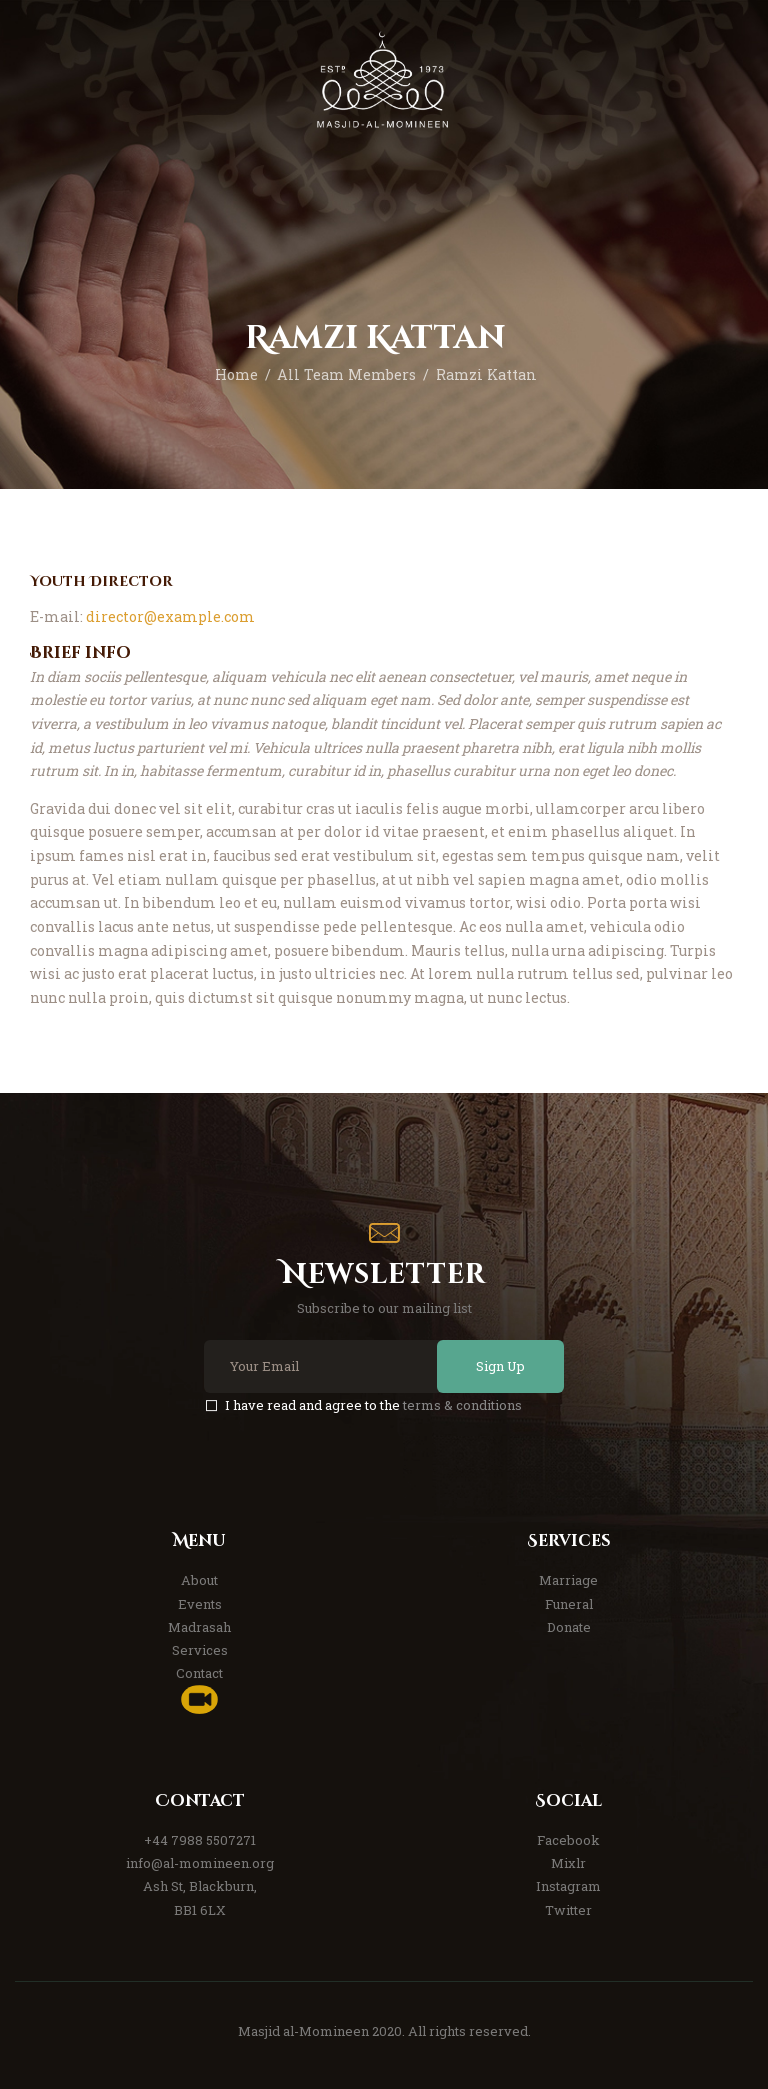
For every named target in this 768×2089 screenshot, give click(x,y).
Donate (569, 1627)
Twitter (568, 1910)
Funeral (569, 1604)
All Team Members (347, 374)
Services (200, 1650)
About (199, 1580)
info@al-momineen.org (200, 1863)
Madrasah (199, 1627)
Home (236, 374)
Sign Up (497, 1366)
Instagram (568, 1886)
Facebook (568, 1840)
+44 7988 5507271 (200, 1840)
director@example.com (170, 616)
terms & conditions (462, 1405)
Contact (199, 1673)
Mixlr (568, 1863)
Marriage (568, 1580)
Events (200, 1604)
